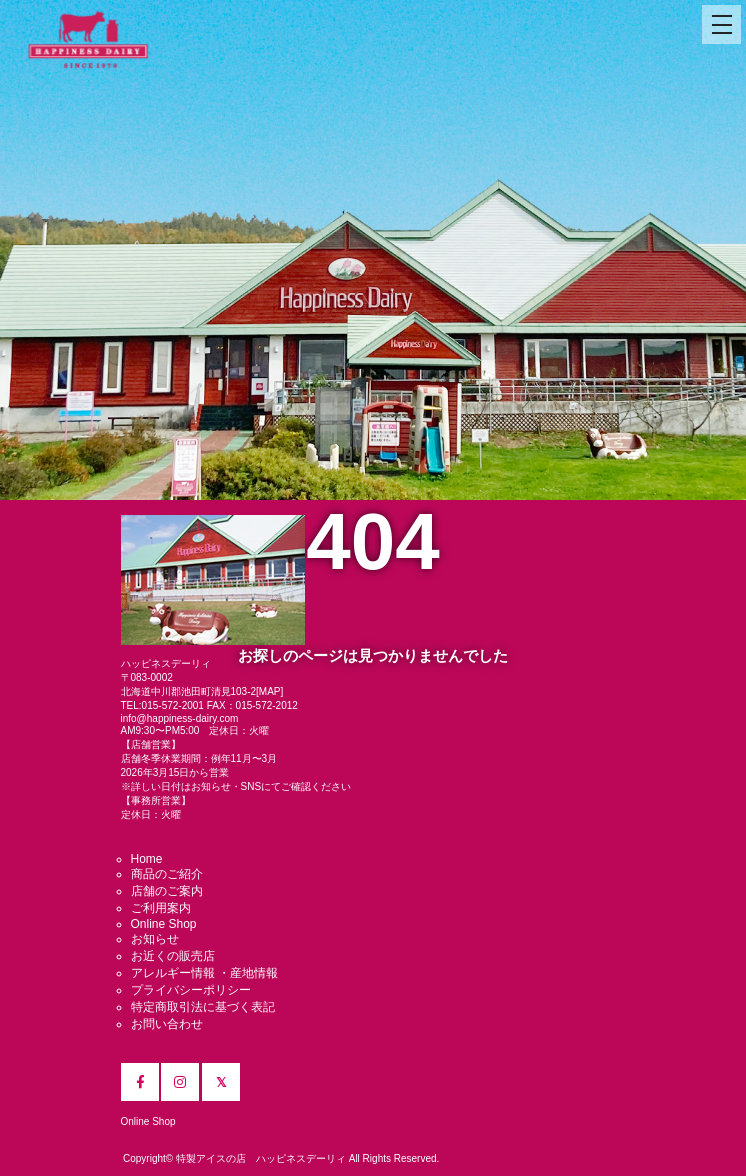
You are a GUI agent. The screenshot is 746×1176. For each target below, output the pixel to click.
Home (147, 859)
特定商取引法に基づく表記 (203, 1007)
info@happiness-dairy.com (180, 718)
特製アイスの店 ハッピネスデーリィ (261, 1158)
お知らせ (155, 939)
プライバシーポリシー (191, 990)
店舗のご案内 (167, 891)
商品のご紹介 (167, 874)
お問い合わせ (167, 1024)
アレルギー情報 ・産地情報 (204, 973)
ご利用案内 (161, 908)
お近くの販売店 (173, 956)
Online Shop (164, 924)
